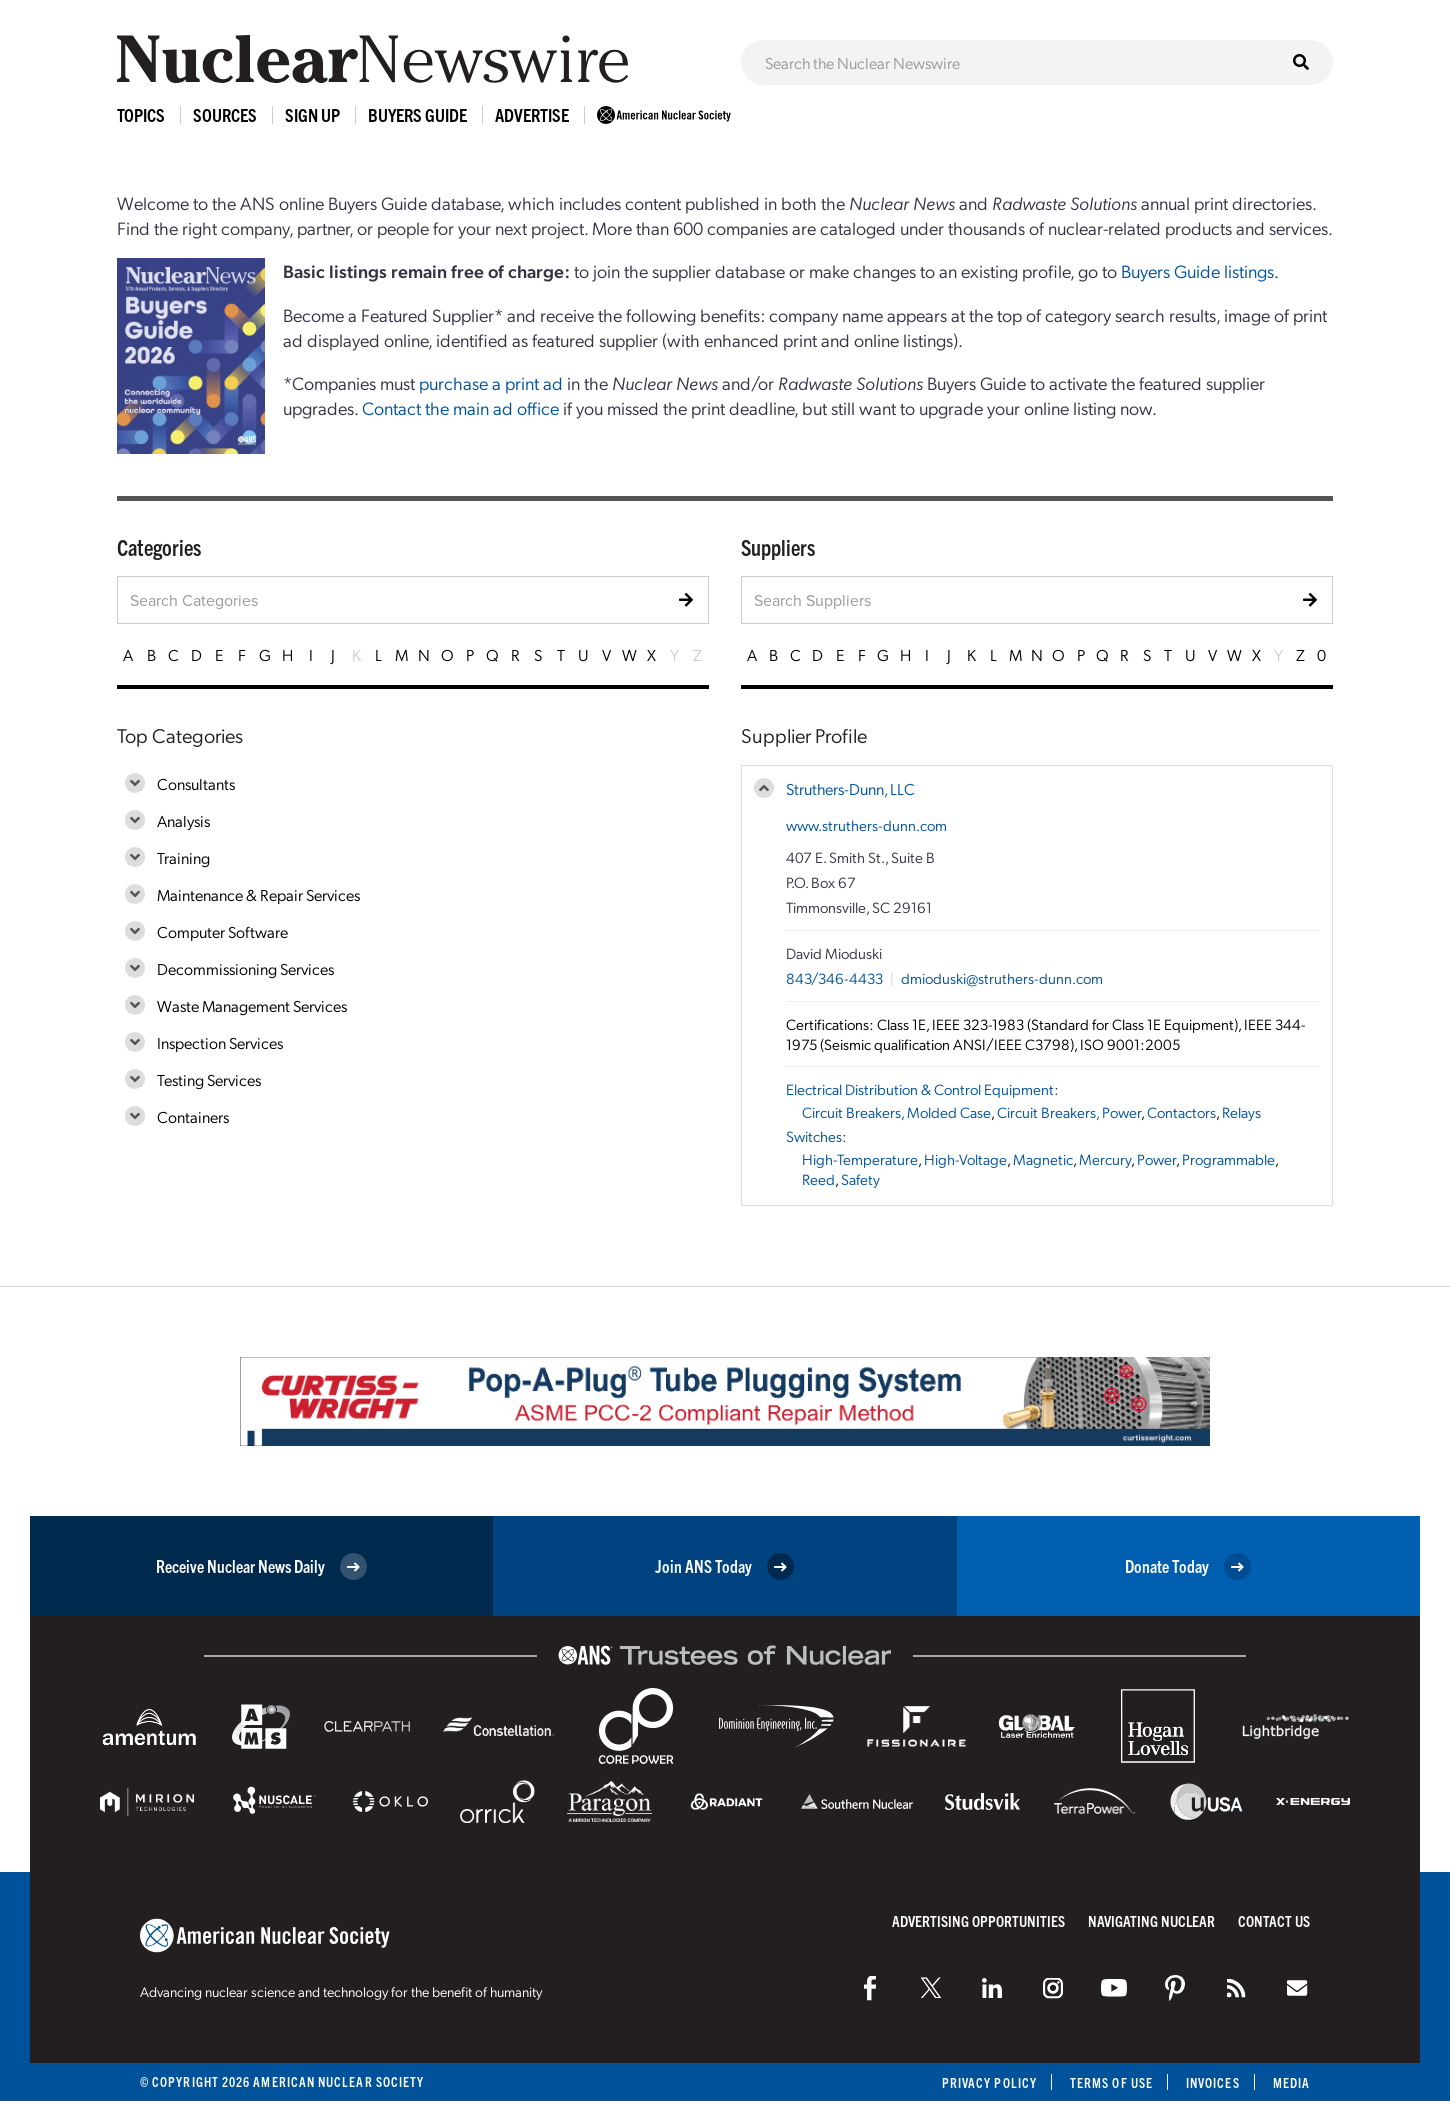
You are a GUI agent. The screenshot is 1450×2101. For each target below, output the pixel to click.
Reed (818, 1179)
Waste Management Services (252, 1005)
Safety (860, 1179)
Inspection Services (220, 1042)
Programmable (1228, 1159)
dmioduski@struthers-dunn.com (1002, 978)
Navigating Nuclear (1151, 1920)
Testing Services (209, 1079)
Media (1291, 2082)
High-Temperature (860, 1159)
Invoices (1213, 2082)
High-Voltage (965, 1159)
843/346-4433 (834, 978)
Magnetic (1043, 1159)
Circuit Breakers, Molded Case (896, 1112)
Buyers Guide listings (1197, 270)
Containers (193, 1116)
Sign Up (312, 114)
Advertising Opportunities (978, 1920)
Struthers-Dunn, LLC (850, 788)
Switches (814, 1136)
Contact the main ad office (460, 407)
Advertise (532, 114)
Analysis (183, 820)
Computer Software (222, 931)
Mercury (1105, 1159)
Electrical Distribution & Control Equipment (920, 1089)
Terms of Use (1111, 2082)
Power (1156, 1159)
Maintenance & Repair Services (258, 894)
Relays (1241, 1112)
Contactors (1181, 1112)
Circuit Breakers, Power (1069, 1112)
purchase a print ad (491, 382)
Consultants (196, 783)
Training (183, 857)
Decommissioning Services (245, 968)
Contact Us (1274, 1920)
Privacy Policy (989, 2082)
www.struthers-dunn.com (866, 825)
